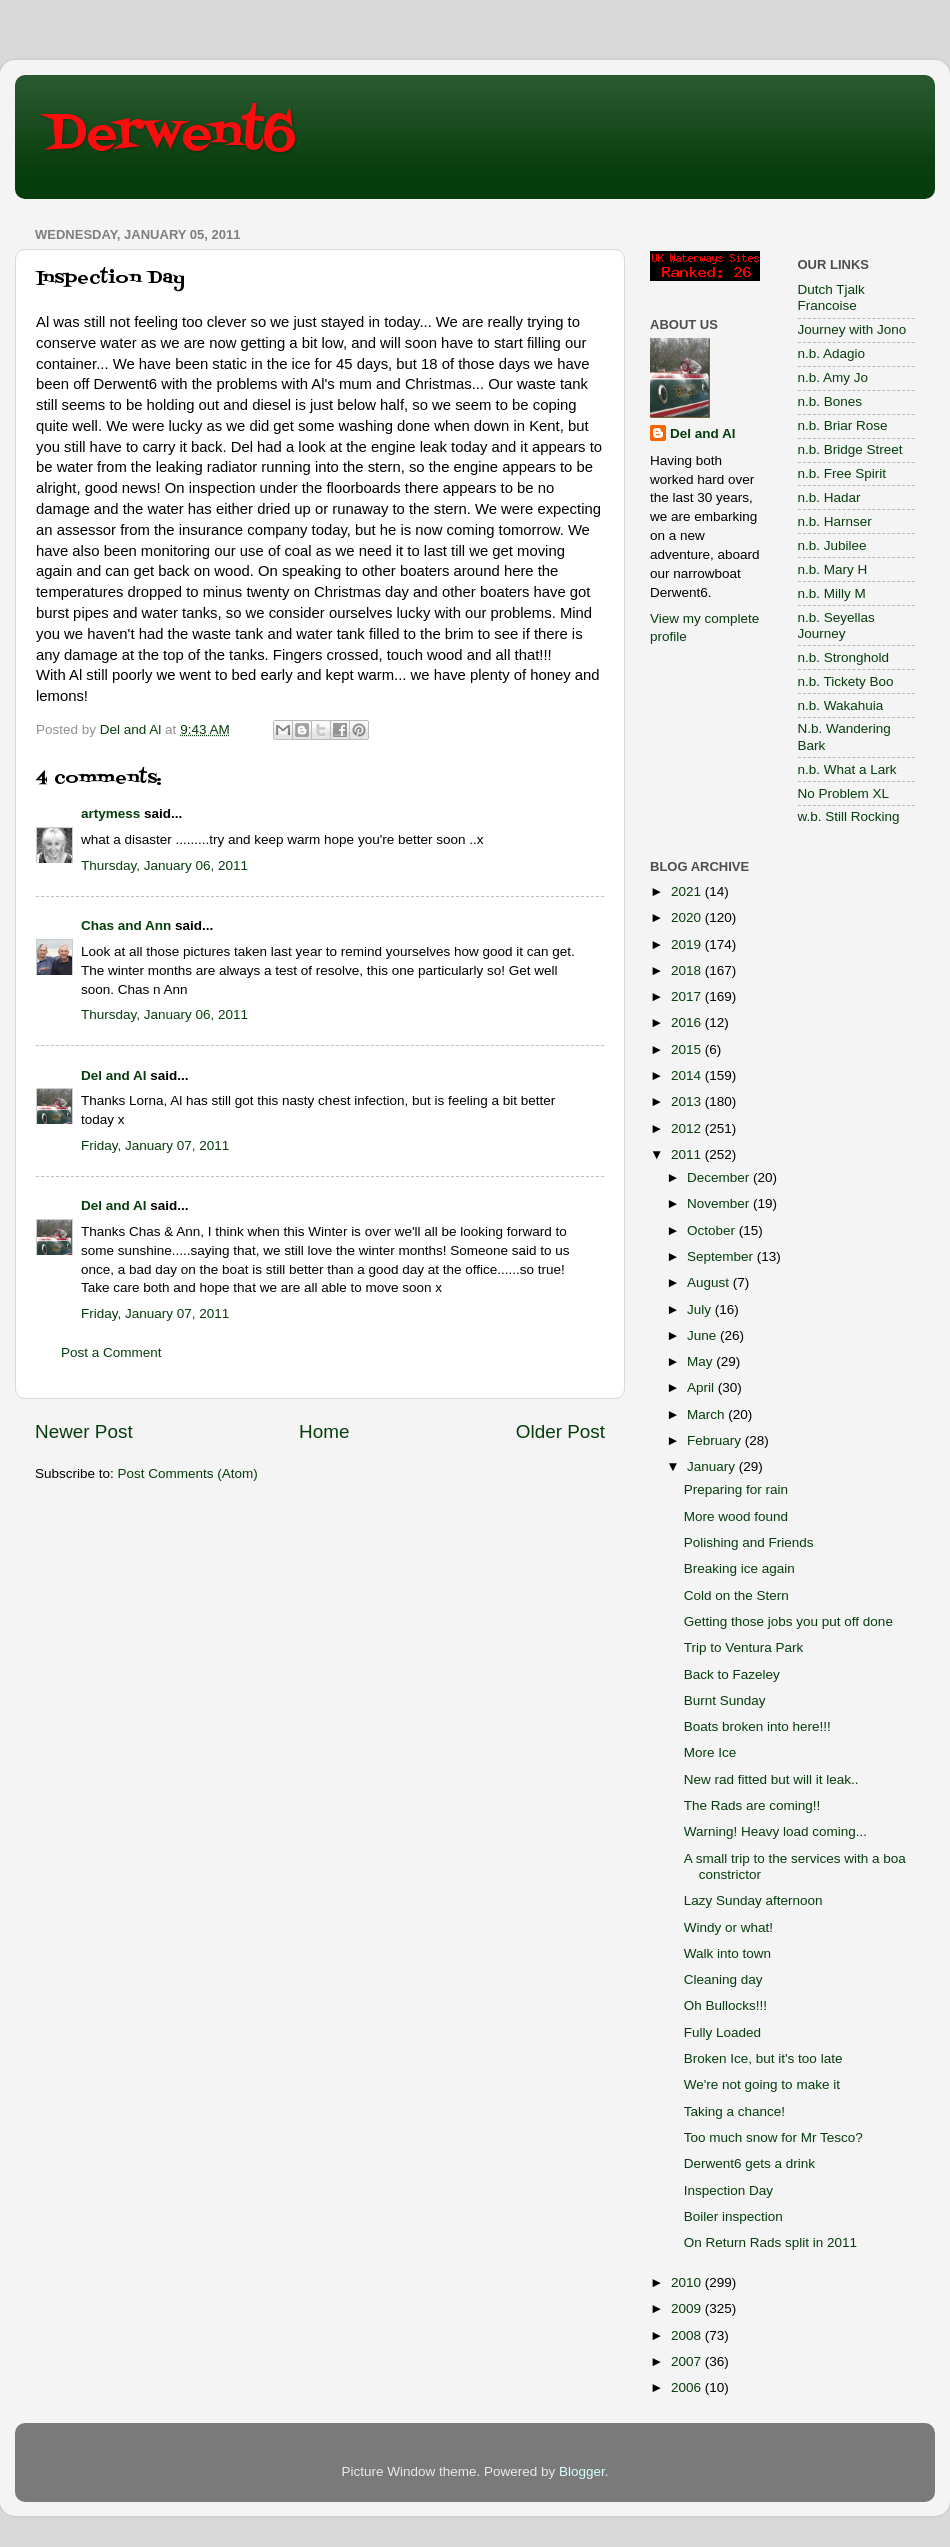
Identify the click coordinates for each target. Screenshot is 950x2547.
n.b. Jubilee (832, 545)
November (720, 1203)
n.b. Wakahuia (841, 705)
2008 (688, 2335)
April (702, 1387)
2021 (688, 891)
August (710, 1282)
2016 (688, 1022)
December (720, 1177)
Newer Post (84, 1431)
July (701, 1309)
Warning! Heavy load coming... (775, 1831)
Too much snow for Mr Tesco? (773, 2137)
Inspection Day (728, 2190)
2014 (688, 1075)
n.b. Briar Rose (843, 425)
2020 (688, 917)
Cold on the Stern (736, 1595)
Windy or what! (728, 1927)
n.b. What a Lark (847, 769)
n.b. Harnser (835, 521)
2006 (688, 2387)
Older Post (560, 1431)
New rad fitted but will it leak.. (771, 1779)
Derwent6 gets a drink (749, 2163)
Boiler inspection (733, 2216)
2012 (688, 1128)
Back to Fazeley (732, 1674)
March (707, 1414)
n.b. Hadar (829, 497)
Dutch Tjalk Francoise (831, 297)
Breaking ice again (739, 1568)
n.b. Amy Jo (833, 377)
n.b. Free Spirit (842, 473)
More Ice (710, 1752)
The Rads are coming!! (752, 1805)
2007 (688, 2361)
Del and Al (114, 1075)
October (713, 1230)
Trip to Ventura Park (744, 1647)
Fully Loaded (722, 2032)
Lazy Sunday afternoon (753, 1900)
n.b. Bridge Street (850, 449)
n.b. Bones (830, 401)
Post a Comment (111, 1352)
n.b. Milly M (832, 593)
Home (324, 1431)
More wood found (736, 1516)
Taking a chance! (734, 2111)
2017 (688, 996)
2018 (688, 970)
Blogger (582, 2471)
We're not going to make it (762, 2084)
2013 (688, 1101)
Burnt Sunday (725, 1700)
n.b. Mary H (833, 569)
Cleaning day (723, 1979)
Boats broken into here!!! (757, 1726)
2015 (688, 1049)
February (716, 1440)
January (713, 1466)
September (722, 1256)
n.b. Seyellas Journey (836, 625)
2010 (688, 2282)
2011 (688, 1154)
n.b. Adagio (832, 353)
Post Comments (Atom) (188, 1473)
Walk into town (727, 1953)
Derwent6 (170, 135)
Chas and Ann (126, 925)
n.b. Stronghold (844, 657)
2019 (688, 944)
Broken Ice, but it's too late (763, 2058)
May (701, 1361)
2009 (688, 2308)
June (703, 1335)
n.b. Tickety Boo (846, 681)
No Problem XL (844, 793)
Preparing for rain (736, 1489)
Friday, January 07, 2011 (155, 1145)
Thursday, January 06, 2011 (164, 865)
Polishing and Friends (749, 1542)
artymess (110, 813)
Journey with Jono (852, 329)
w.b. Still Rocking (849, 816)
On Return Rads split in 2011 (770, 2242)
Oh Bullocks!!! (725, 2005)
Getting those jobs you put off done (788, 1621)
